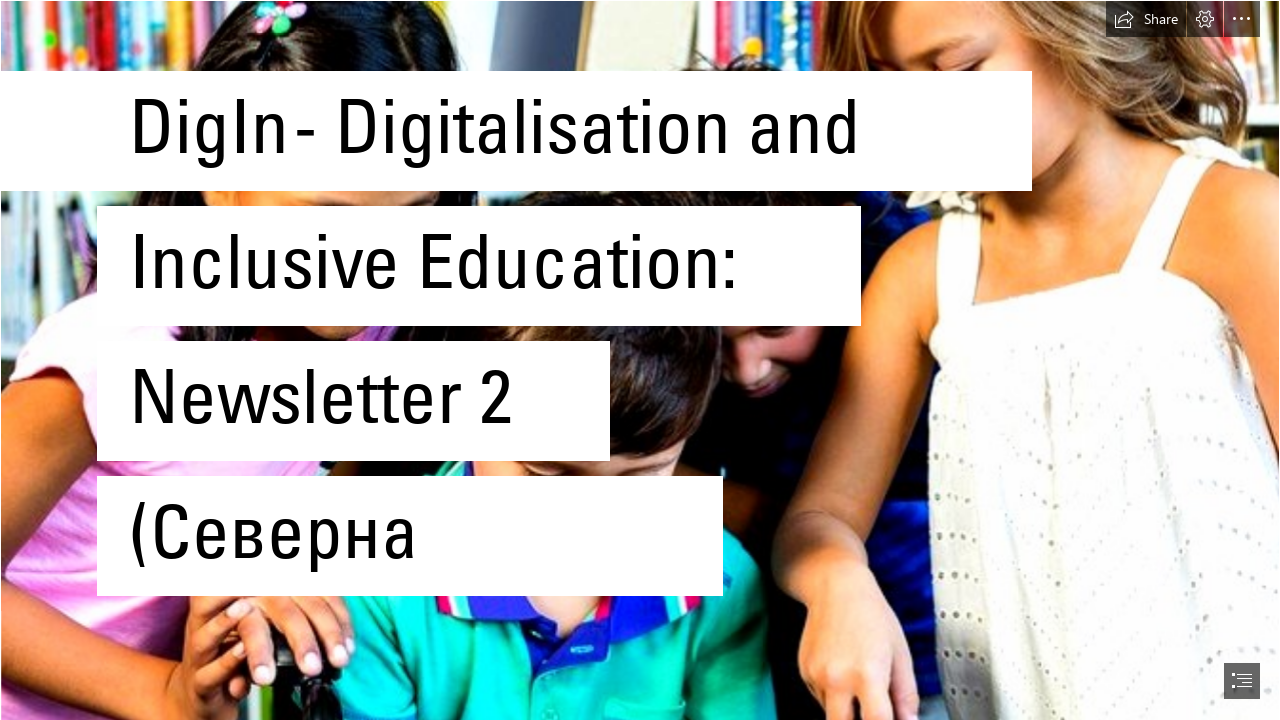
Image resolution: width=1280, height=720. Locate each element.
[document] (640, 360)
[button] (1146, 19)
